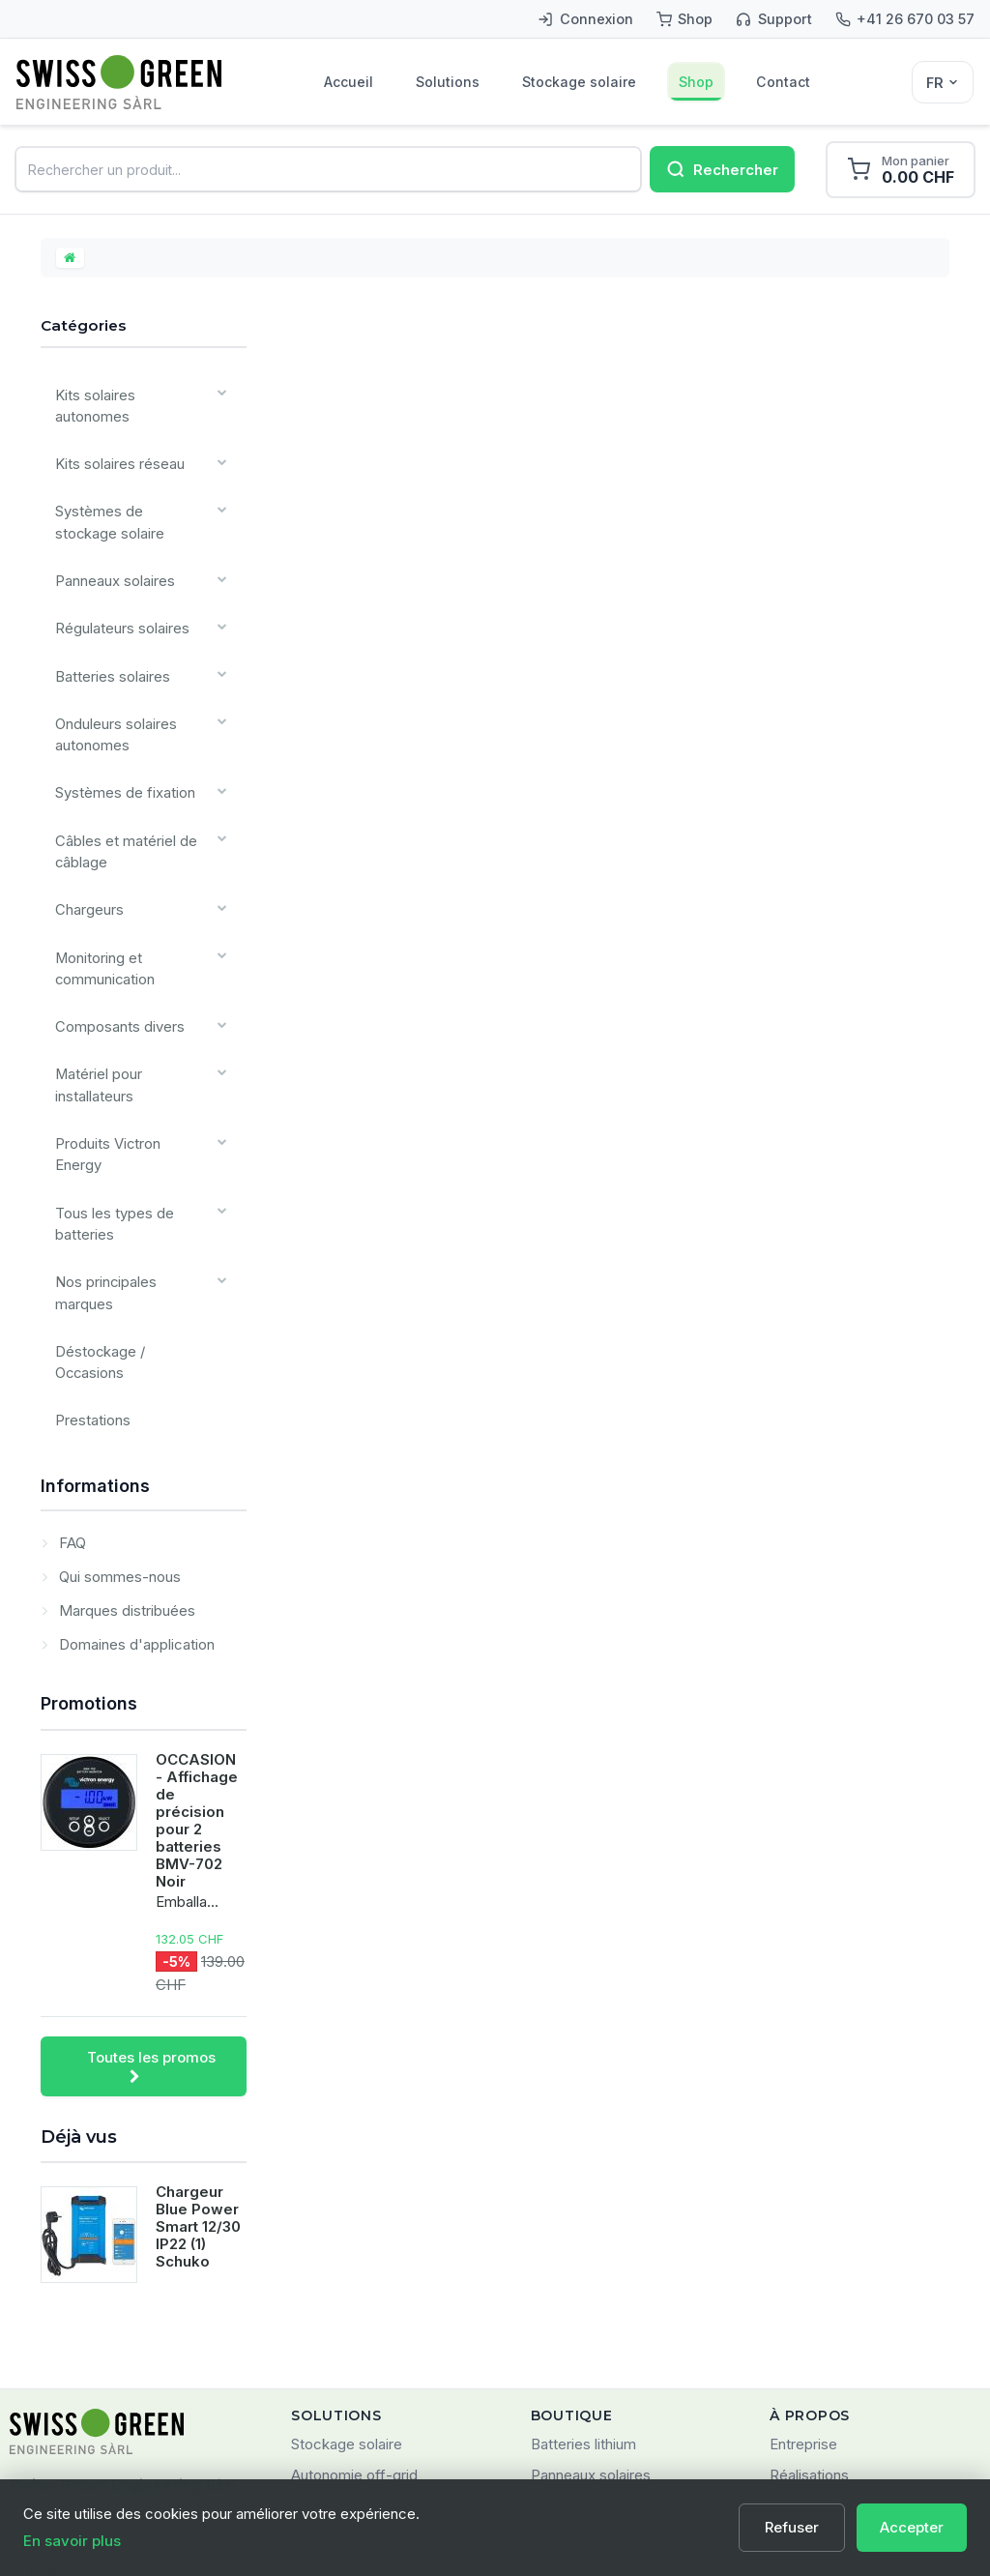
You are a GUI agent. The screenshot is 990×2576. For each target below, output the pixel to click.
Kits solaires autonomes (127, 398)
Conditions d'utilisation (844, 2335)
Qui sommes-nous (118, 1345)
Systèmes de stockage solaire (125, 487)
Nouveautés (571, 2335)
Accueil (349, 82)
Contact (787, 82)
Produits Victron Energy (127, 1015)
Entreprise (803, 2213)
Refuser (794, 2527)
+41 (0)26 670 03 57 (81, 2377)
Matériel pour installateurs (94, 965)
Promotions (89, 1472)
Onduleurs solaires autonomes (111, 666)
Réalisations (809, 2244)
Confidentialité (817, 2365)
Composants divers (113, 915)
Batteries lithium (583, 2213)
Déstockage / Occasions (131, 1154)
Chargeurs (85, 815)
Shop (700, 82)
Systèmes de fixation (119, 716)
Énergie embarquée (356, 2305)
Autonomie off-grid (354, 2244)
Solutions (449, 82)
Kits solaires (571, 2274)
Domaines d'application (135, 1413)
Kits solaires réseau (114, 437)
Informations (95, 1254)
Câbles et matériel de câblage (120, 765)
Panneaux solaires (110, 537)
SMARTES (325, 2335)
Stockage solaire (582, 82)
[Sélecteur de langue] (943, 82)
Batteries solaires (106, 616)
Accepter (912, 2527)
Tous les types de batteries (109, 1064)
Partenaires (807, 2274)
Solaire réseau (338, 2274)
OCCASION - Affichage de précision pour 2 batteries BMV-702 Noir (197, 1589)
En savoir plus (72, 2541)
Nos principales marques (131, 1114)
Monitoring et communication (99, 865)
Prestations (87, 1194)
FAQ (70, 1312)
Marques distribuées (125, 1379)
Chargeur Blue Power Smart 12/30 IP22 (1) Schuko (198, 1995)
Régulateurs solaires (117, 577)
